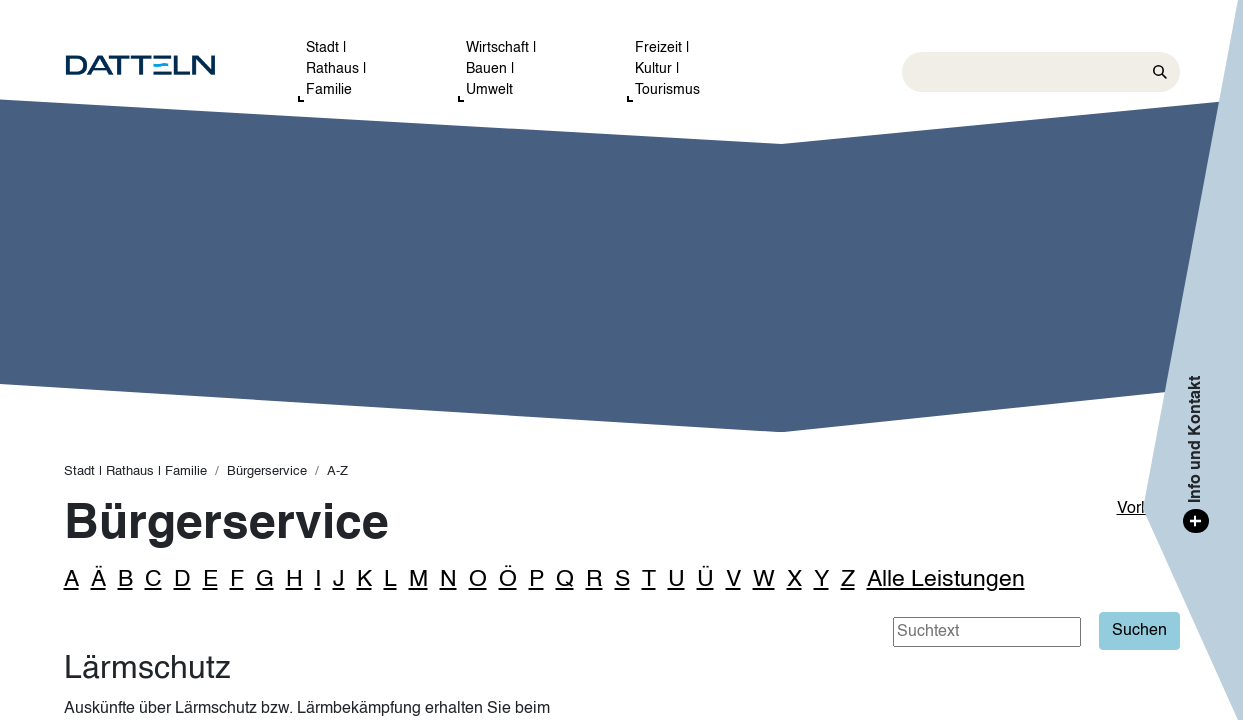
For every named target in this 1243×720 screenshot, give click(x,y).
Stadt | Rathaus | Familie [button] (336, 69)
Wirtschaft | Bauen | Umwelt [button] (501, 69)
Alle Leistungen (946, 579)
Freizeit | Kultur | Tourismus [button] (667, 69)
